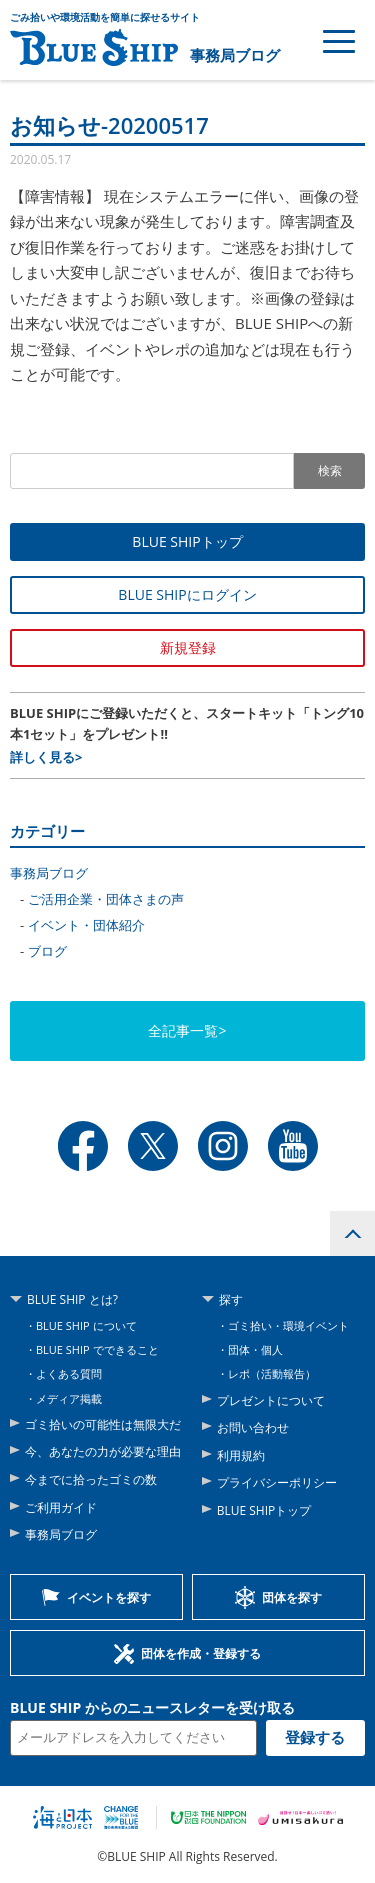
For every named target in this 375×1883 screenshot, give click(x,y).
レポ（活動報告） (272, 1373)
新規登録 (188, 647)
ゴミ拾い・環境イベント (288, 1325)
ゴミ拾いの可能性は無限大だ (103, 1424)
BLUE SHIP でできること (97, 1349)
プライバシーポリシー (277, 1482)
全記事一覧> (187, 1030)
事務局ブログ (235, 55)
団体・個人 (255, 1349)
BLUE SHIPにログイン (187, 594)
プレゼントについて (271, 1400)
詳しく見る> (46, 757)
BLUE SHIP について (86, 1325)
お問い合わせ (253, 1427)
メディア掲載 (69, 1398)
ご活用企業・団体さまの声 (106, 899)
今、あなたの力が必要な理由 (103, 1451)
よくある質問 (69, 1373)
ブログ (47, 951)
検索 (330, 471)
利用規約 (241, 1455)
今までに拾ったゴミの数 (91, 1479)
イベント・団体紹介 (86, 925)
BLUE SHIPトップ (187, 541)
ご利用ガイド (61, 1507)
